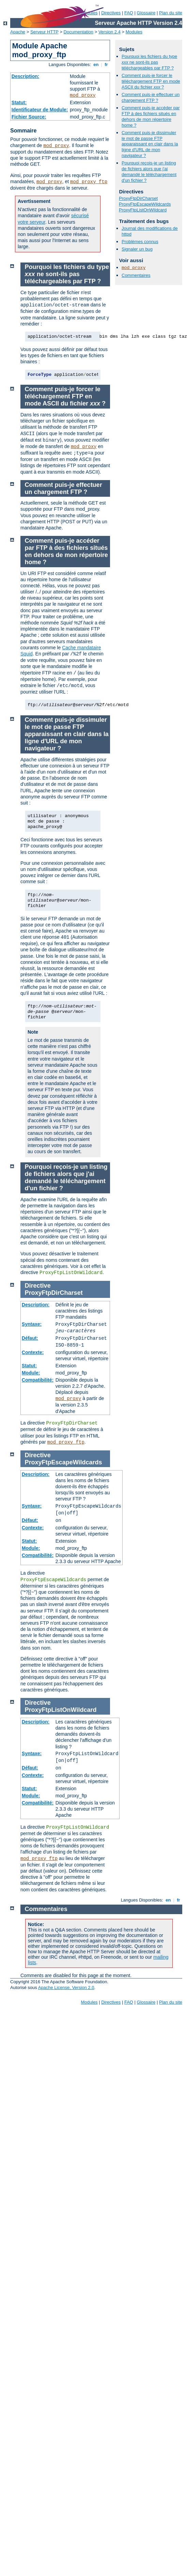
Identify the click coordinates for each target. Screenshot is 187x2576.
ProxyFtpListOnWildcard (143, 209)
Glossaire (146, 12)
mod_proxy (83, 95)
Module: (31, 1373)
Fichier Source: (29, 117)
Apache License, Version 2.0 (66, 1987)
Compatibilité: (37, 1380)
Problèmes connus (140, 241)
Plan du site (170, 12)
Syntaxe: (32, 1324)
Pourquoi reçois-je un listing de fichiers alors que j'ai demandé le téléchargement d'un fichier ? (149, 171)
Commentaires (136, 275)
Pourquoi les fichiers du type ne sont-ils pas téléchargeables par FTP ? (149, 62)
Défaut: (30, 1338)
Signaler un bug (137, 249)
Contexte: (33, 1352)
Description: (26, 76)
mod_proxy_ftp (88, 182)
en (96, 64)
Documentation (78, 31)
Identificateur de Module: (40, 109)
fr (106, 64)
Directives (111, 12)
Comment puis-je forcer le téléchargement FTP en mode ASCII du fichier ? (151, 81)
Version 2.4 (109, 31)
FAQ (128, 12)
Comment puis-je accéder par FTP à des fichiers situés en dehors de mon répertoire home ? (151, 116)
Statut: (19, 102)
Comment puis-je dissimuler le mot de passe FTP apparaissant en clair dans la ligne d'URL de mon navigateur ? (150, 144)
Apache (17, 31)
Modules (134, 31)
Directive (38, 1285)
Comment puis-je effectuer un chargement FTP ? (151, 97)
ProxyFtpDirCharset (138, 198)
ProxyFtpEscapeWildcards (145, 204)
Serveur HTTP (44, 31)
